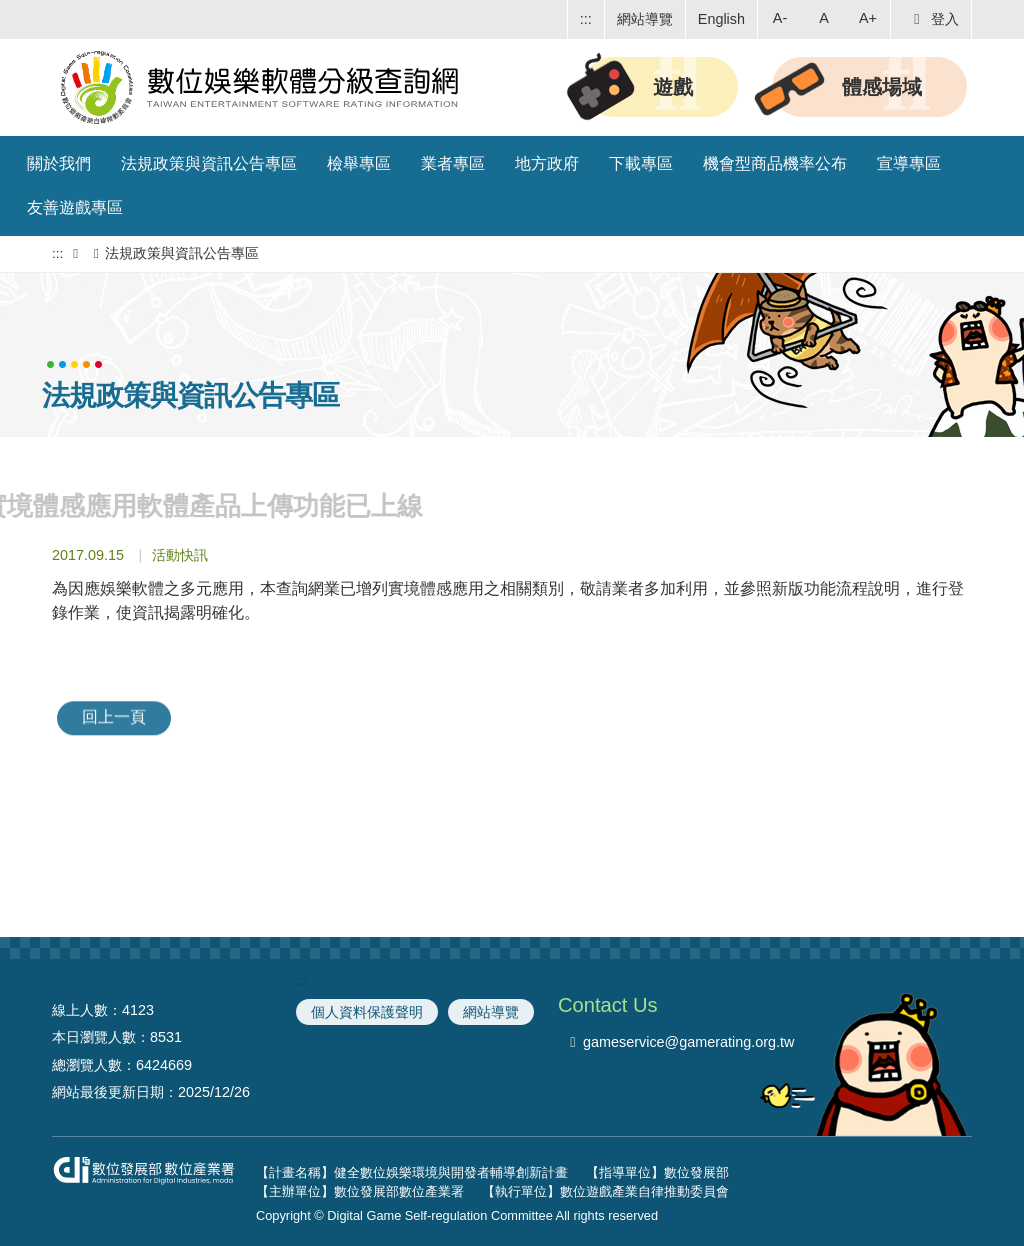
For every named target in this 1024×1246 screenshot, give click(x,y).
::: (586, 19)
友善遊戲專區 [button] (75, 207)
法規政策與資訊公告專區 (209, 163)
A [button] (824, 18)
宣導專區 (909, 163)
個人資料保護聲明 (367, 1012)
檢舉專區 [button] (359, 163)
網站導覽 (645, 19)
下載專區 (641, 163)
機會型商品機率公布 (775, 163)
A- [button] (780, 18)
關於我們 (59, 163)
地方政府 (547, 163)
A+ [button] (868, 18)
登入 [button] (933, 19)
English (721, 19)
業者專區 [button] (453, 163)
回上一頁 (114, 705)
